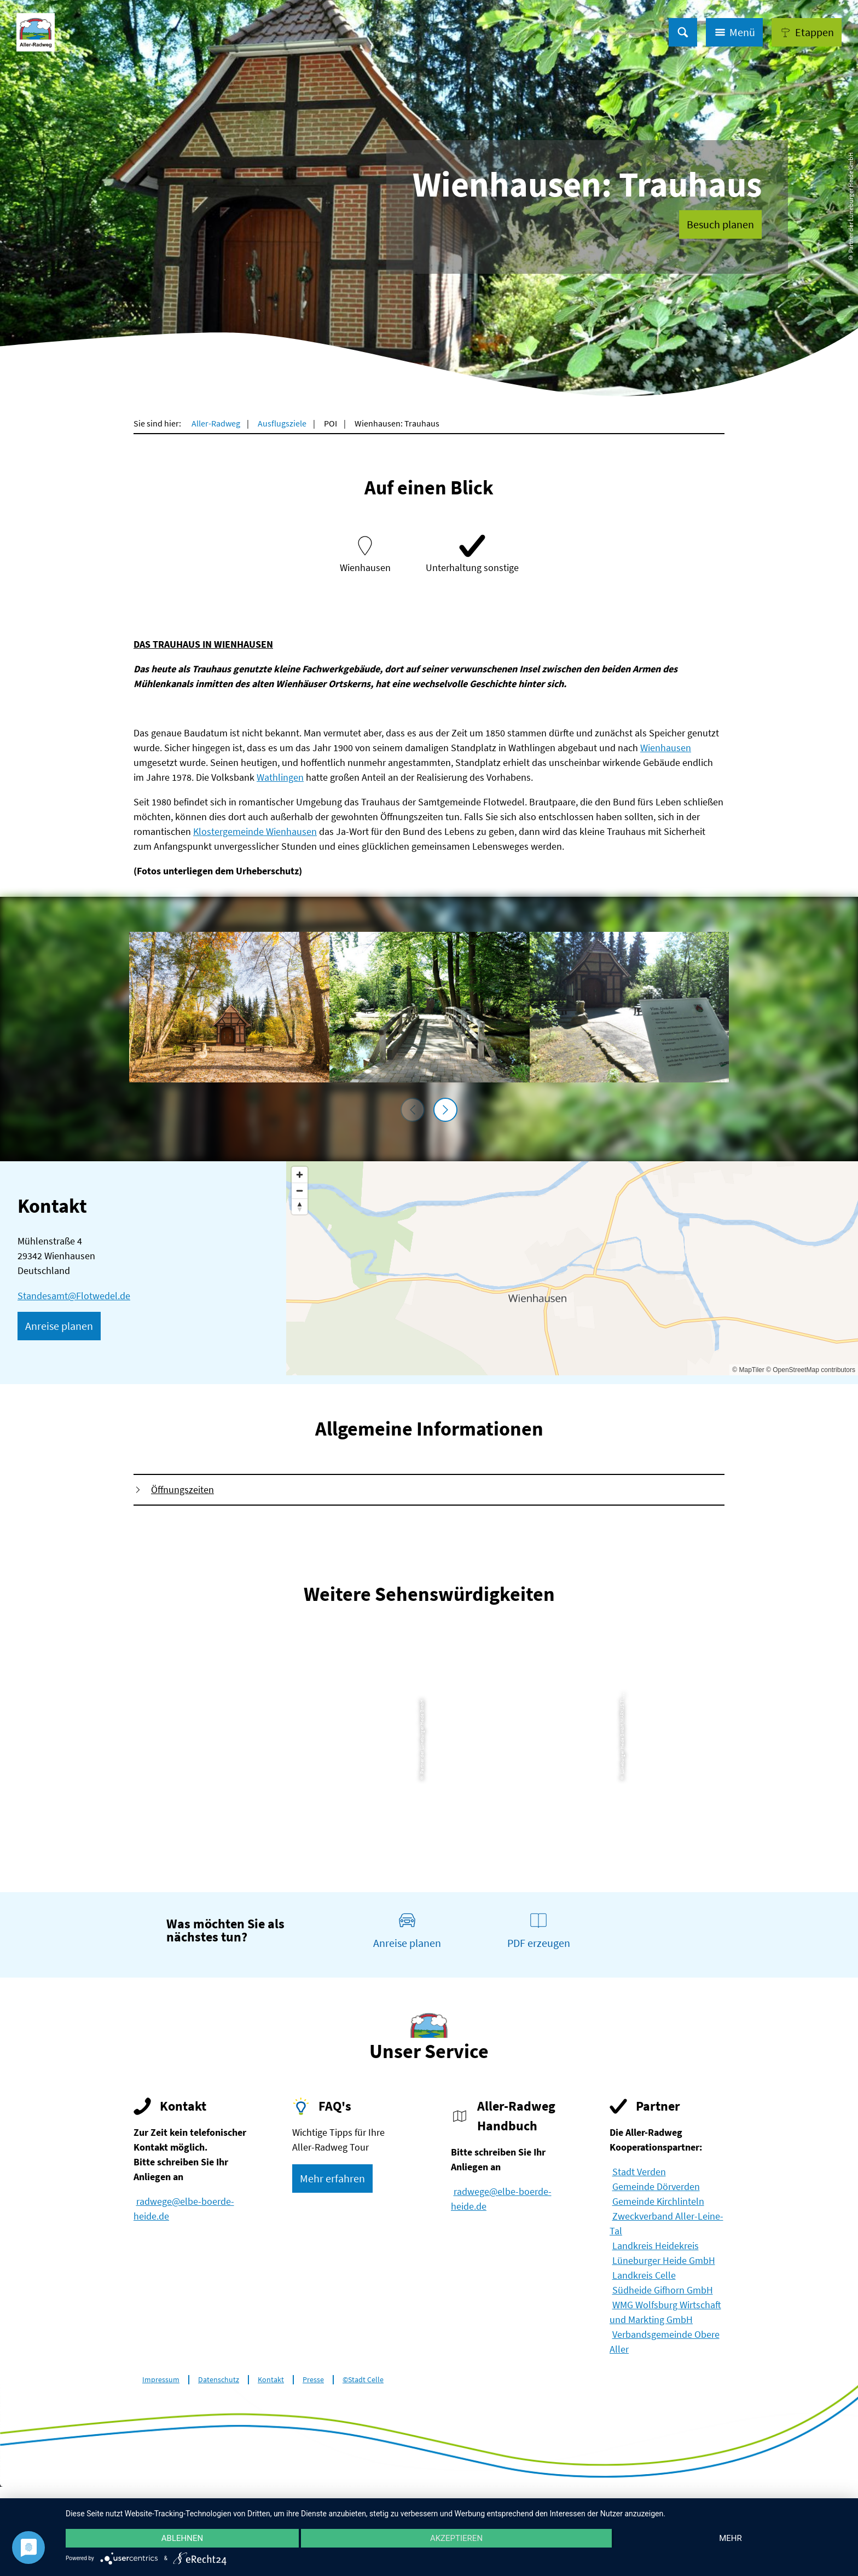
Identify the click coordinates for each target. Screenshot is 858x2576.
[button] (807, 32)
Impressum (160, 2379)
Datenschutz (218, 2379)
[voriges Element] (413, 1110)
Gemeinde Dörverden (656, 2186)
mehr (730, 2538)
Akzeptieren (456, 2538)
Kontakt (271, 2379)
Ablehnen (182, 2538)
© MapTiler (748, 1370)
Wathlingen (280, 777)
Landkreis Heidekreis (655, 2245)
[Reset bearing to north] (300, 1206)
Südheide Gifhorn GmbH (662, 2290)
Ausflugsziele (282, 423)
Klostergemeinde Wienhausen (255, 831)
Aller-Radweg (216, 423)
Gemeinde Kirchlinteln (658, 2201)
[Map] (572, 1268)
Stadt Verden (639, 2171)
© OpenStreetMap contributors (810, 1370)
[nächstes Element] (445, 1110)
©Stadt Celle (363, 2379)
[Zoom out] (300, 1190)
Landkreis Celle (644, 2275)
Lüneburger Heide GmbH (663, 2260)
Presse (313, 2379)
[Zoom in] (300, 1175)
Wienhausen (665, 747)
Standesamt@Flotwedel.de (74, 1295)
